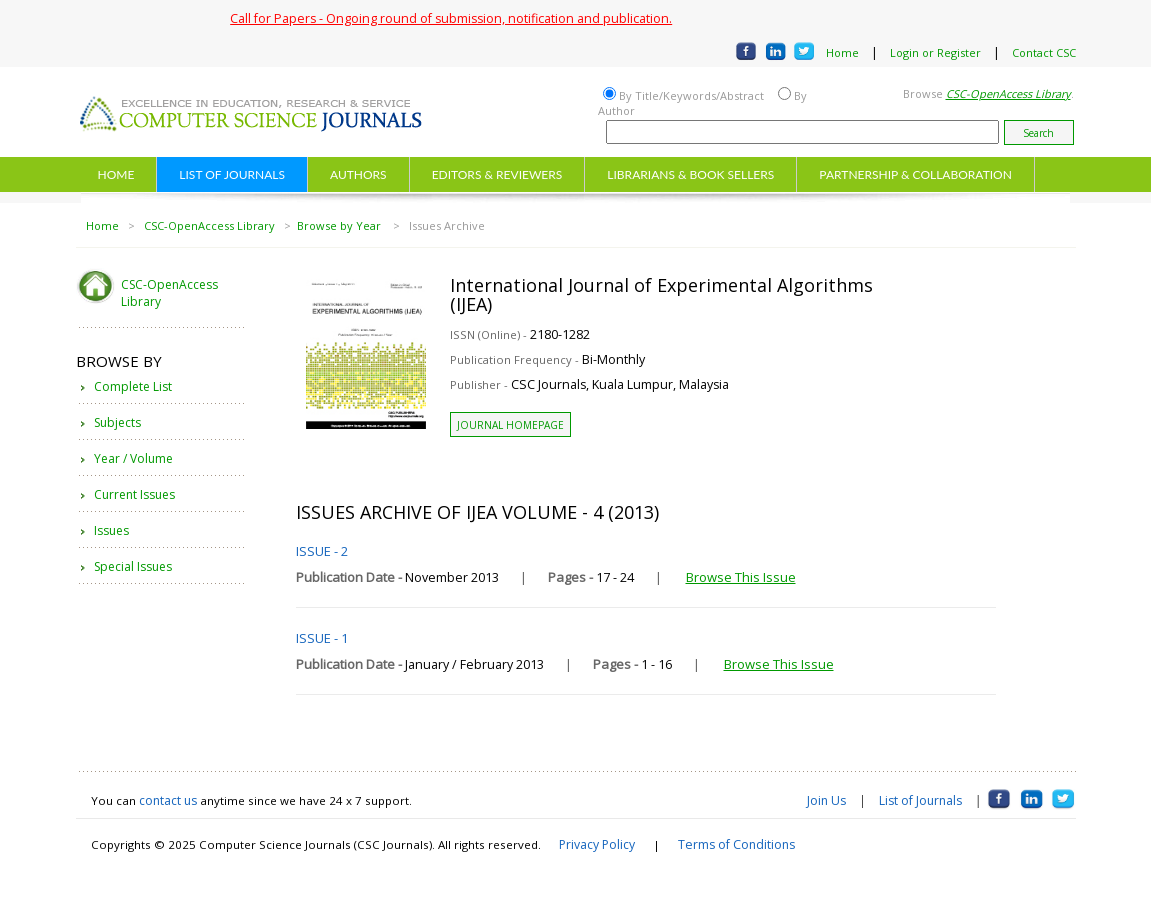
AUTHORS (358, 174)
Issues (111, 530)
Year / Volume (133, 458)
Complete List (133, 386)
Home (842, 52)
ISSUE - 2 (322, 551)
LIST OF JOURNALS (232, 174)
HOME (116, 174)
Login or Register (935, 52)
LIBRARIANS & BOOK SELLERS (690, 174)
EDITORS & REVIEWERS (497, 174)
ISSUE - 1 (322, 638)
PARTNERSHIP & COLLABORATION (915, 174)
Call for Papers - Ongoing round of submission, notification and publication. (451, 18)
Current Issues (134, 494)
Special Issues (133, 566)
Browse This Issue (741, 577)
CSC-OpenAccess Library (209, 225)
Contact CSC (1044, 52)
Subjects (117, 422)
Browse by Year (340, 225)
